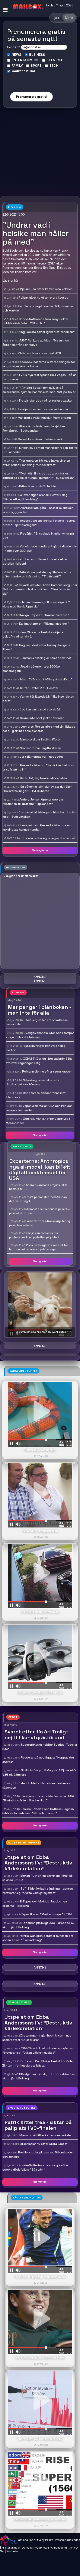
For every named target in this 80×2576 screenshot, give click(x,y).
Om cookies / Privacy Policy (35, 2539)
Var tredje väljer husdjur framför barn (44, 418)
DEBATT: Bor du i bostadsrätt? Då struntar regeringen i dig (39, 1061)
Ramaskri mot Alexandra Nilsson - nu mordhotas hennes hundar (37, 827)
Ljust (56, 18)
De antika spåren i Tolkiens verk (40, 439)
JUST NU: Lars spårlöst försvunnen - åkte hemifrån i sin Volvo (37, 342)
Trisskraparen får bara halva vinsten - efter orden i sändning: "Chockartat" (37, 463)
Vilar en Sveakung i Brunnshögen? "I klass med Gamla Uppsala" (36, 604)
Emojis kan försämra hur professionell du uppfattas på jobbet (34, 1235)
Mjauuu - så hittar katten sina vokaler (46, 289)
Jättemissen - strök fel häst (38, 486)
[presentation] (31, 80)
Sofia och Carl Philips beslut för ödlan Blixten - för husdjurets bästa (38, 2063)
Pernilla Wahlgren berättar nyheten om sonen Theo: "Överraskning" (37, 1938)
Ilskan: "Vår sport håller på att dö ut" (46, 679)
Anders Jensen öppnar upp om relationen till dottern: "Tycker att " (33, 802)
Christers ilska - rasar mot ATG (39, 353)
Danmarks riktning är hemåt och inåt (45, 658)
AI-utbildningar (10, 2547)
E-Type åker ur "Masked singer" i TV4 (45, 1914)
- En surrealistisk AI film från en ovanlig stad (40, 1331)
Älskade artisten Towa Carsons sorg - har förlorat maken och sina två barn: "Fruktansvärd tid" (40, 589)
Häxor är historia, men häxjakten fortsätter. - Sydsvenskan (34, 428)
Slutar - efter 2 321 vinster (39, 688)
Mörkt (69, 18)
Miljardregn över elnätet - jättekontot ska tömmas (32, 1082)
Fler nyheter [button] (40, 1135)
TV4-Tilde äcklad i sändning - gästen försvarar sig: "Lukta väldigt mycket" (37, 1891)
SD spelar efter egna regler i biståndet (48, 838)
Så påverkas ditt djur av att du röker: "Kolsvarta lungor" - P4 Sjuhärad (38, 789)
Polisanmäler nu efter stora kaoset (43, 297)
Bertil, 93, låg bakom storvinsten (43, 778)
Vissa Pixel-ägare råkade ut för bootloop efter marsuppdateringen (38, 1247)
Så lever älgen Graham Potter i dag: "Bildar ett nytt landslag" (35, 497)
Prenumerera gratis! (31, 96)
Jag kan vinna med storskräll (40, 709)
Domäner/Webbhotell (35, 2547)
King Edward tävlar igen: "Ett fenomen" (47, 332)
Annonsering (59, 2547)
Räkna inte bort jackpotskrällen (42, 718)
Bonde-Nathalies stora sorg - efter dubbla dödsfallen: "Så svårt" (35, 321)
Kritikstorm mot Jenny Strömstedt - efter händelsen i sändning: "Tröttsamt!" (37, 574)
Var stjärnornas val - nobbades (41, 756)
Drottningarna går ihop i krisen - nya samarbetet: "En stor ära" (36, 2038)
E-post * (13, 47)
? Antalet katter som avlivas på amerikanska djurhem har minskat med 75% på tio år (39, 390)
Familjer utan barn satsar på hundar (43, 409)
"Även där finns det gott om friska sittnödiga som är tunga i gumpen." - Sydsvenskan (38, 475)
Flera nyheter (40, 850)
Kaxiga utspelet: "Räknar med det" (44, 615)
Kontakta (12, 2551)
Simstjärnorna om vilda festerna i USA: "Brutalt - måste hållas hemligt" (38, 1798)
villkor (30, 71)
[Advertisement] (40, 153)
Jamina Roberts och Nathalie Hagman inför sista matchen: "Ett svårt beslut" (38, 1811)
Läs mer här (11, 280)
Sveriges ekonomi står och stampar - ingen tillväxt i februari (40, 1035)
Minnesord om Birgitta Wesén (40, 739)
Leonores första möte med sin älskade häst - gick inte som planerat (39, 729)
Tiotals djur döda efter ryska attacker (46, 400)
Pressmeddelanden (67, 2539)
